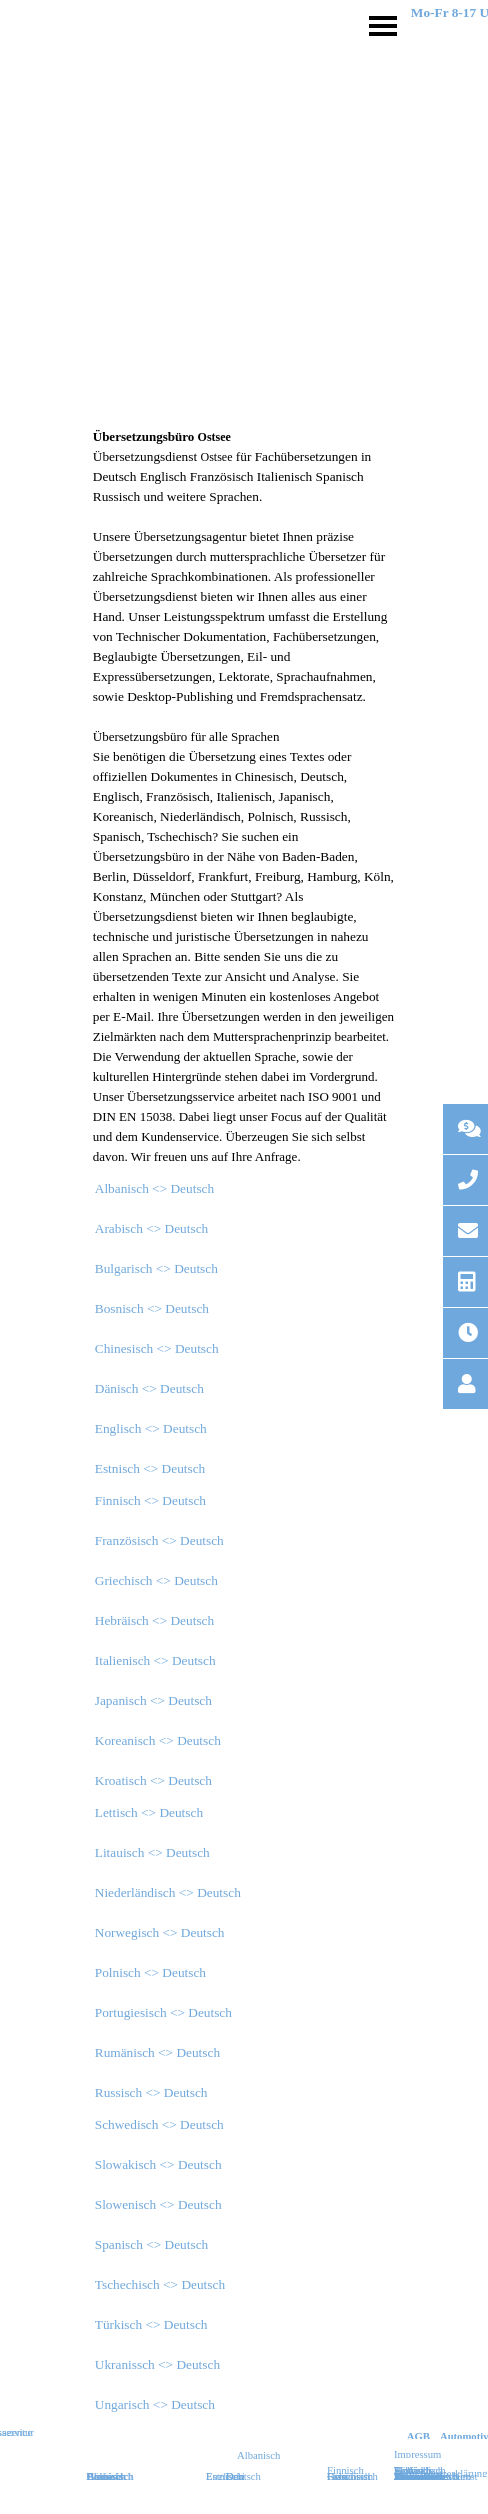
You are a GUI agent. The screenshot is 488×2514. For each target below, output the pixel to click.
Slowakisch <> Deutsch (158, 2164)
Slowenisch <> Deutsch (158, 2204)
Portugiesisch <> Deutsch (163, 2012)
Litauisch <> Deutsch (152, 1852)
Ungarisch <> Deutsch (155, 2404)
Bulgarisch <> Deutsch (156, 1268)
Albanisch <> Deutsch (154, 1188)
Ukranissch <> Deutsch (157, 2364)
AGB (418, 2436)
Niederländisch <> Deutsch (168, 1892)
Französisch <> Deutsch (159, 1540)
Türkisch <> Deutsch (151, 2324)
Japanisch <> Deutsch (153, 1700)
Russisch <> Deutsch (151, 2092)
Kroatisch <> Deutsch (153, 1780)
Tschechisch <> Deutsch (160, 2284)
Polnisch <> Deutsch (150, 1972)
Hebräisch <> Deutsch (154, 1620)
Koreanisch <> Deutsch (158, 1740)
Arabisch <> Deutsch (152, 1228)
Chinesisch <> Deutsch (157, 1348)
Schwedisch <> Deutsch (159, 2124)
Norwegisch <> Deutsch (160, 1932)
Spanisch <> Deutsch (152, 2244)
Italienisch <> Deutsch (155, 1660)
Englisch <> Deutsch (151, 1428)
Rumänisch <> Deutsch (157, 2052)
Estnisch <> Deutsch (150, 1468)
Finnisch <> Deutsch (150, 1500)
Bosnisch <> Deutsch (152, 1308)
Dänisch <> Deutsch (149, 1388)
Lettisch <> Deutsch (149, 1812)
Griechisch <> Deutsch (156, 1580)
